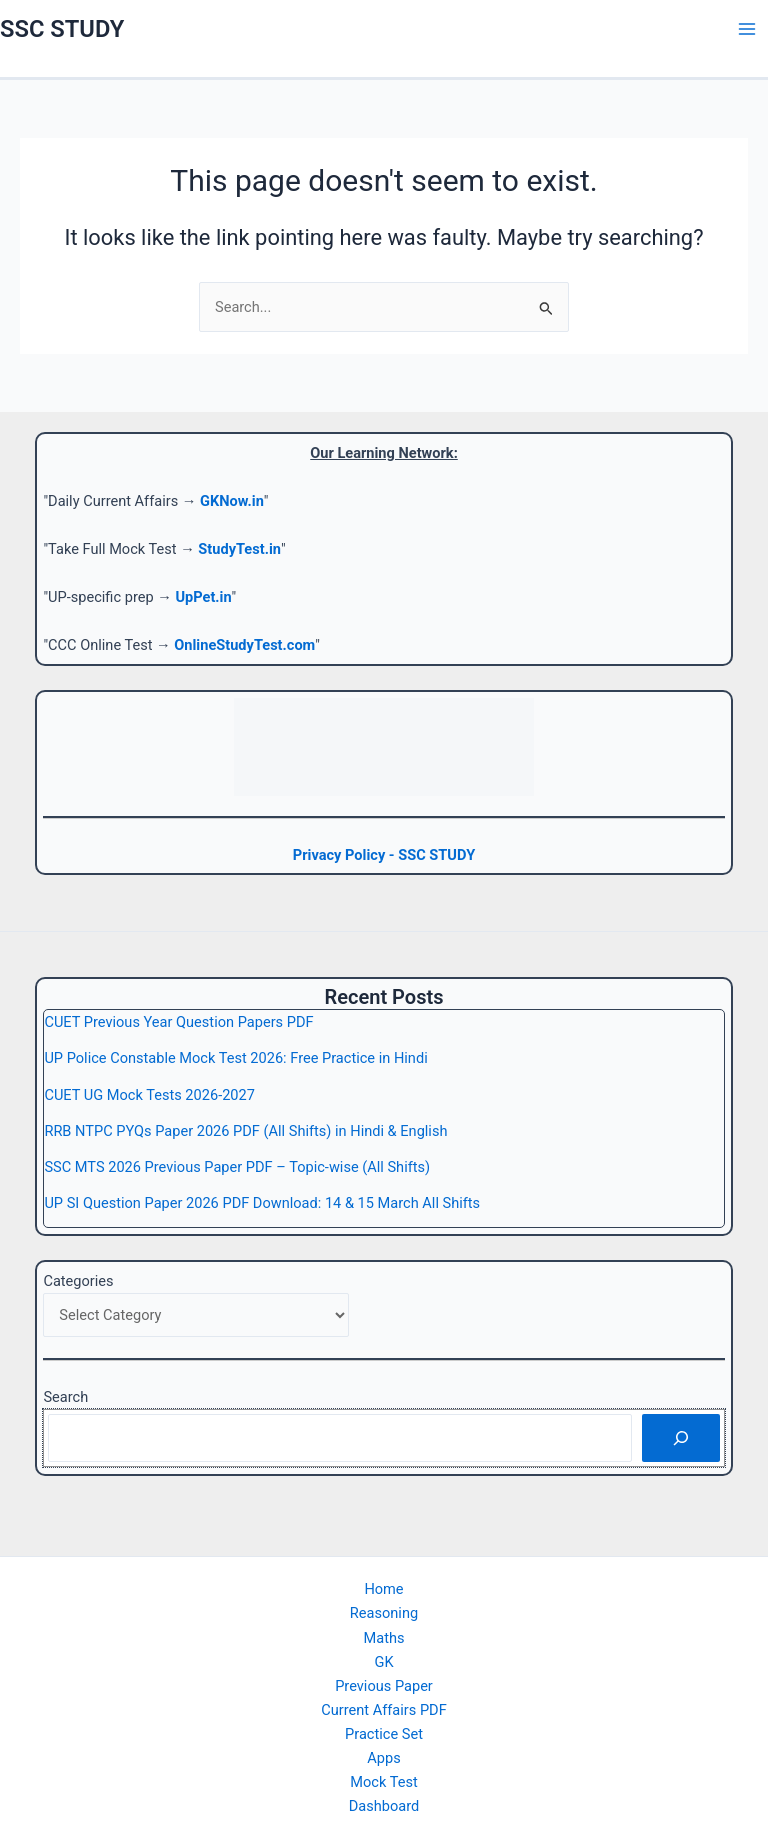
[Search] (681, 1438)
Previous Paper (384, 1686)
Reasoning (384, 1613)
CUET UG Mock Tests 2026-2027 (149, 1095)
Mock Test (383, 1782)
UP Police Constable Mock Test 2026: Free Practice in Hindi (235, 1058)
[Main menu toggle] (747, 29)
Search (65, 1397)
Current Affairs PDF (383, 1710)
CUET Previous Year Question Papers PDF (178, 1022)
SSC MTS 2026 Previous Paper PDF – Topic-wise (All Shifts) (237, 1167)
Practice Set (384, 1734)
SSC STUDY (62, 29)
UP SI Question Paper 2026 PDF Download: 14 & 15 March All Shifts (262, 1203)
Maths (384, 1638)
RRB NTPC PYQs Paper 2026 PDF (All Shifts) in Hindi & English (245, 1131)
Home (383, 1589)
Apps (383, 1758)
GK (383, 1662)
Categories (78, 1281)
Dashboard (384, 1806)
